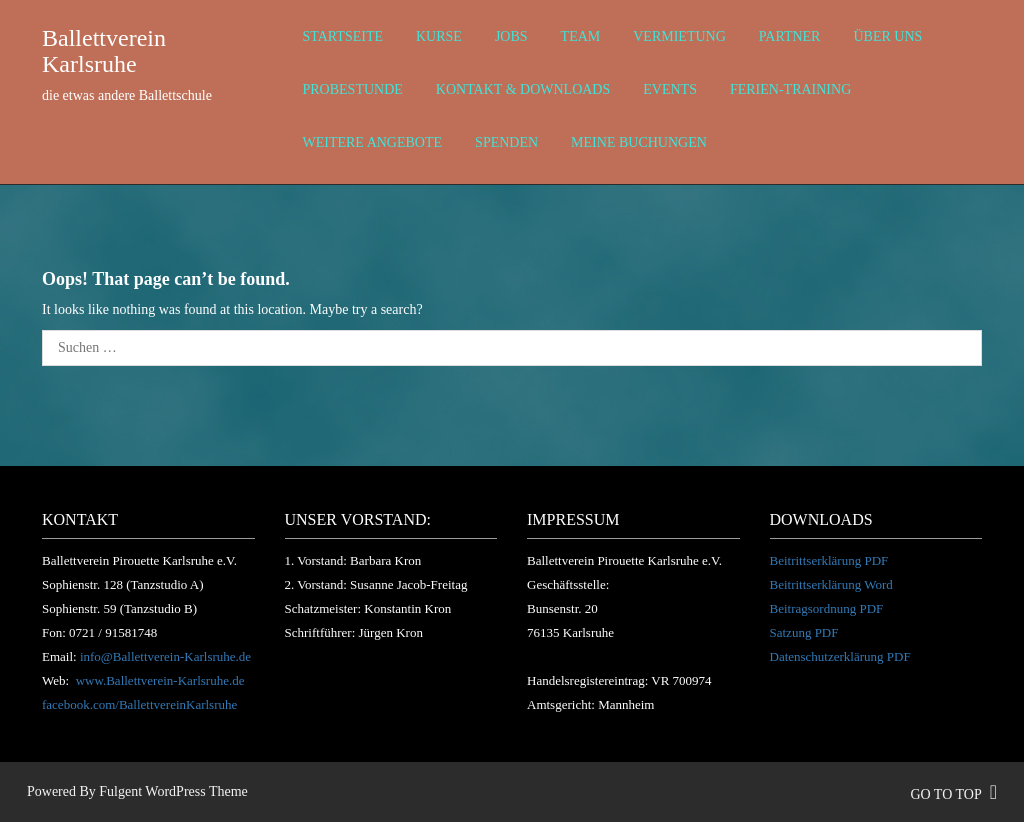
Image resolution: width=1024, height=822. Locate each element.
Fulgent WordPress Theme (173, 791)
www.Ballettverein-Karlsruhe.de (160, 680)
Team (581, 36)
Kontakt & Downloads (523, 89)
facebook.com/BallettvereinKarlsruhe (139, 704)
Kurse (439, 36)
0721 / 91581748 (113, 632)
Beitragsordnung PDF (827, 608)
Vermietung (679, 36)
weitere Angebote (373, 142)
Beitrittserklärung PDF (829, 560)
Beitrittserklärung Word (831, 584)
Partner (790, 36)
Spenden (506, 142)
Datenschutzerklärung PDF (840, 656)
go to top (953, 794)
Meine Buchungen (639, 142)
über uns (887, 36)
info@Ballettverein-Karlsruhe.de (165, 656)
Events (670, 89)
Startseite (343, 36)
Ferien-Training (790, 89)
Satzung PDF (804, 632)
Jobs (511, 36)
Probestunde (353, 89)
